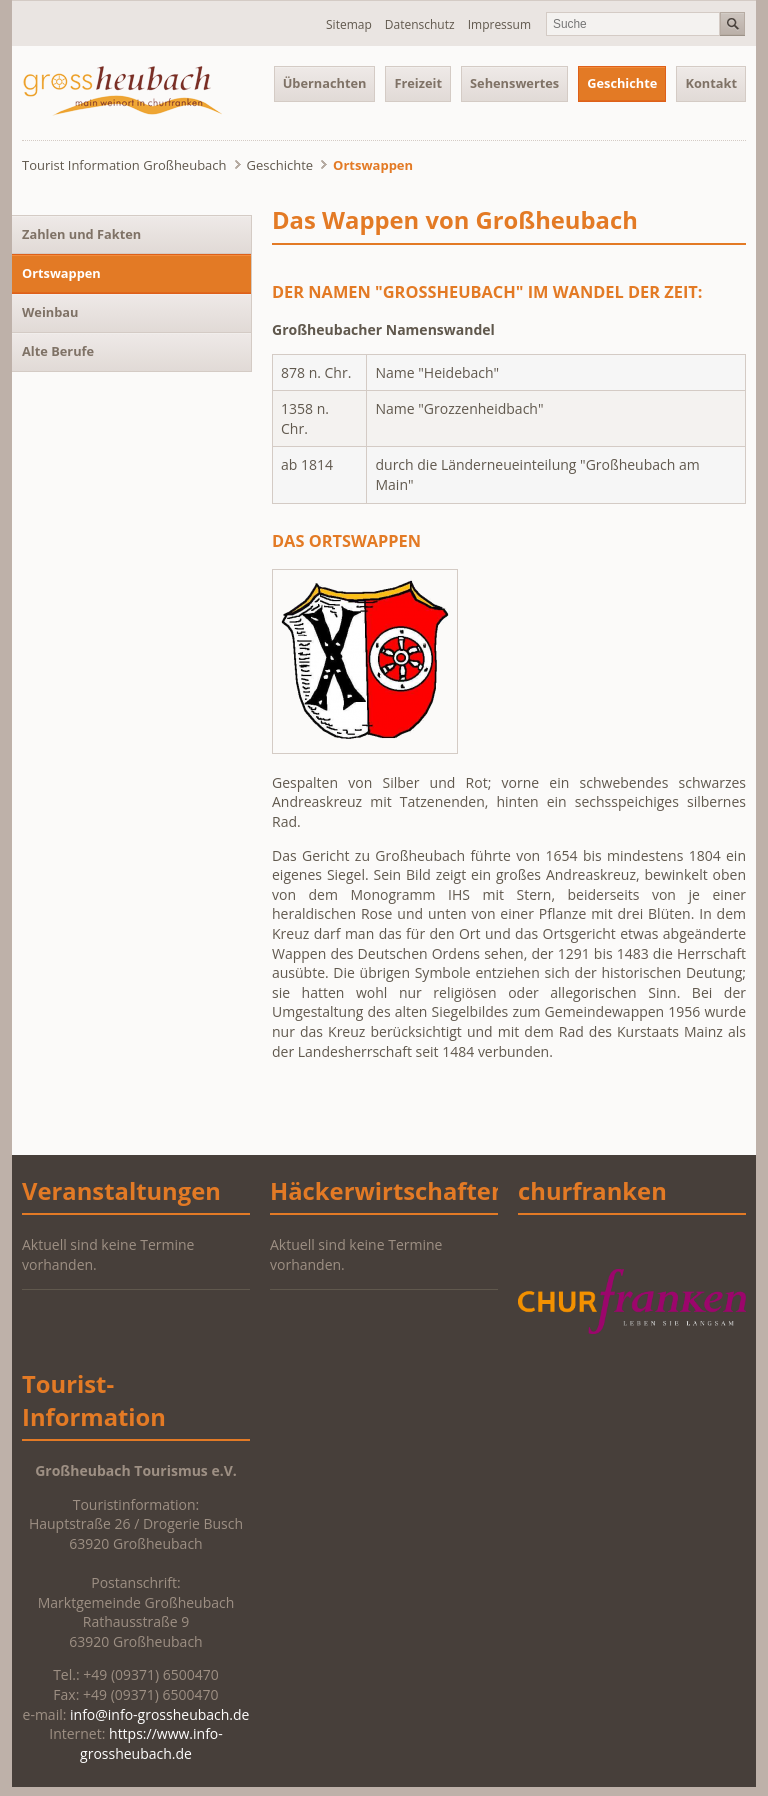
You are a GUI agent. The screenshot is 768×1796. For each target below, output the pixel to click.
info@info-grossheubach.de (159, 1714)
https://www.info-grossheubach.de (151, 1743)
